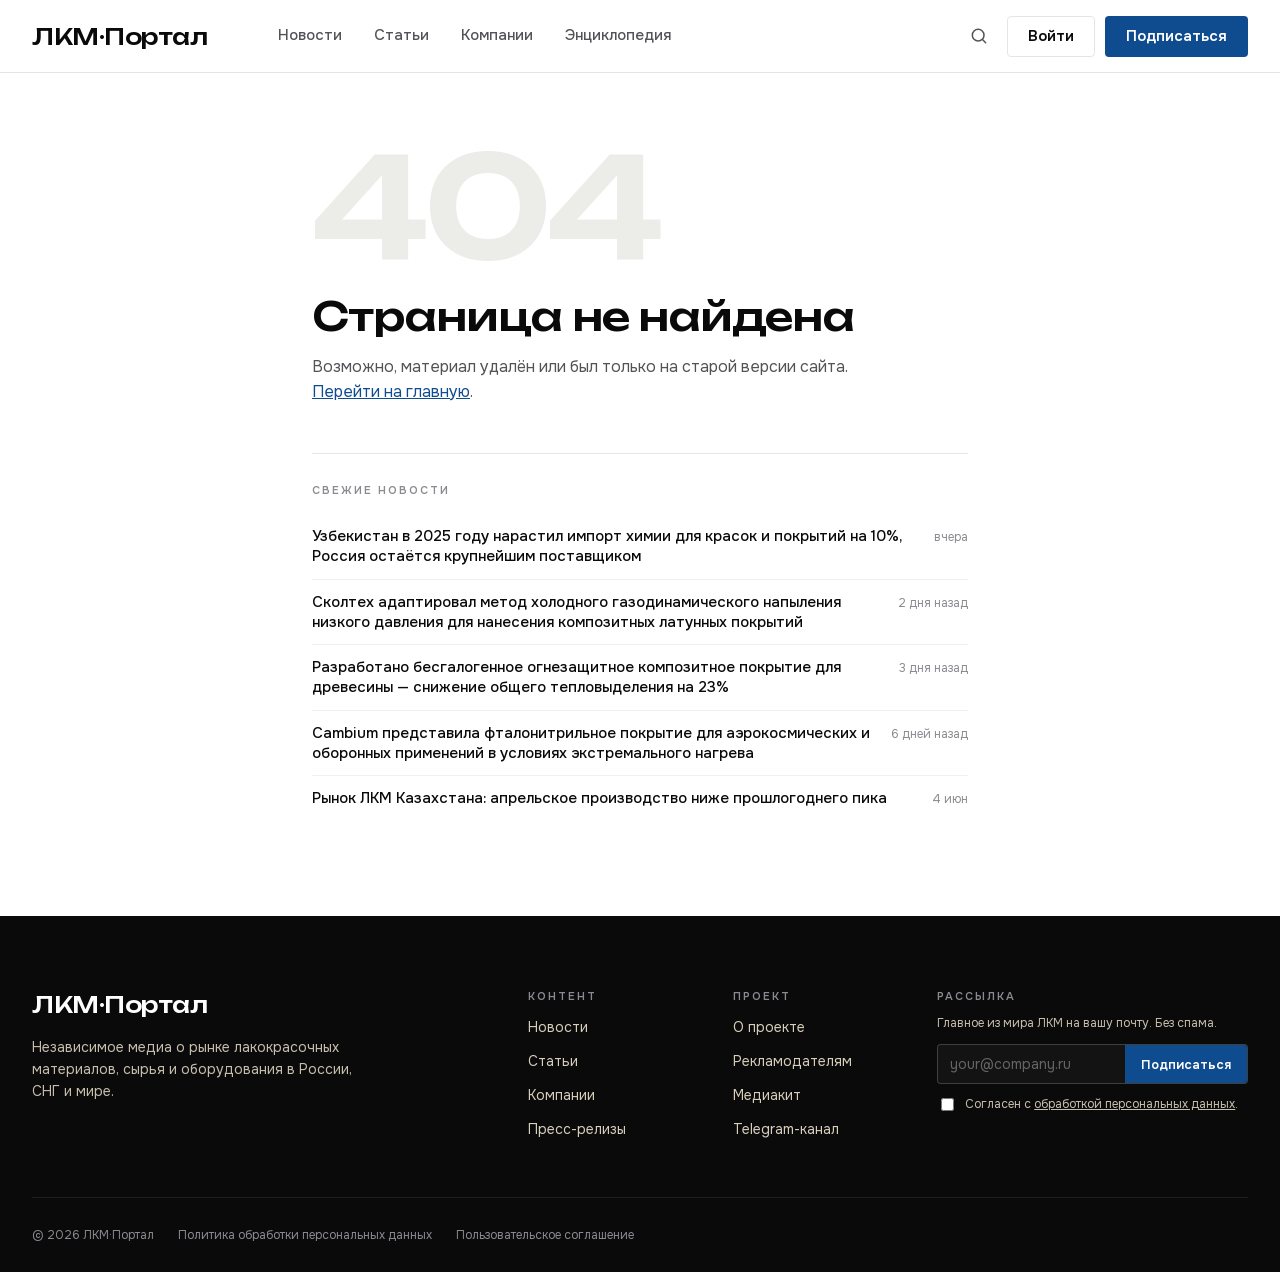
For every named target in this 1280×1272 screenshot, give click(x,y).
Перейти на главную (391, 391)
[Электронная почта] (1031, 1064)
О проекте (769, 1027)
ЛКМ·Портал (120, 36)
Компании (497, 35)
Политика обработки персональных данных (305, 1235)
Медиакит (767, 1095)
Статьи (401, 35)
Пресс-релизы (577, 1129)
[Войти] (1051, 36)
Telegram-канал (786, 1129)
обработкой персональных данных (1134, 1104)
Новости (310, 35)
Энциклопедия (618, 35)
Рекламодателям (792, 1061)
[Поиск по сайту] (979, 36)
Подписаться (1176, 36)
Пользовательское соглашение (545, 1235)
